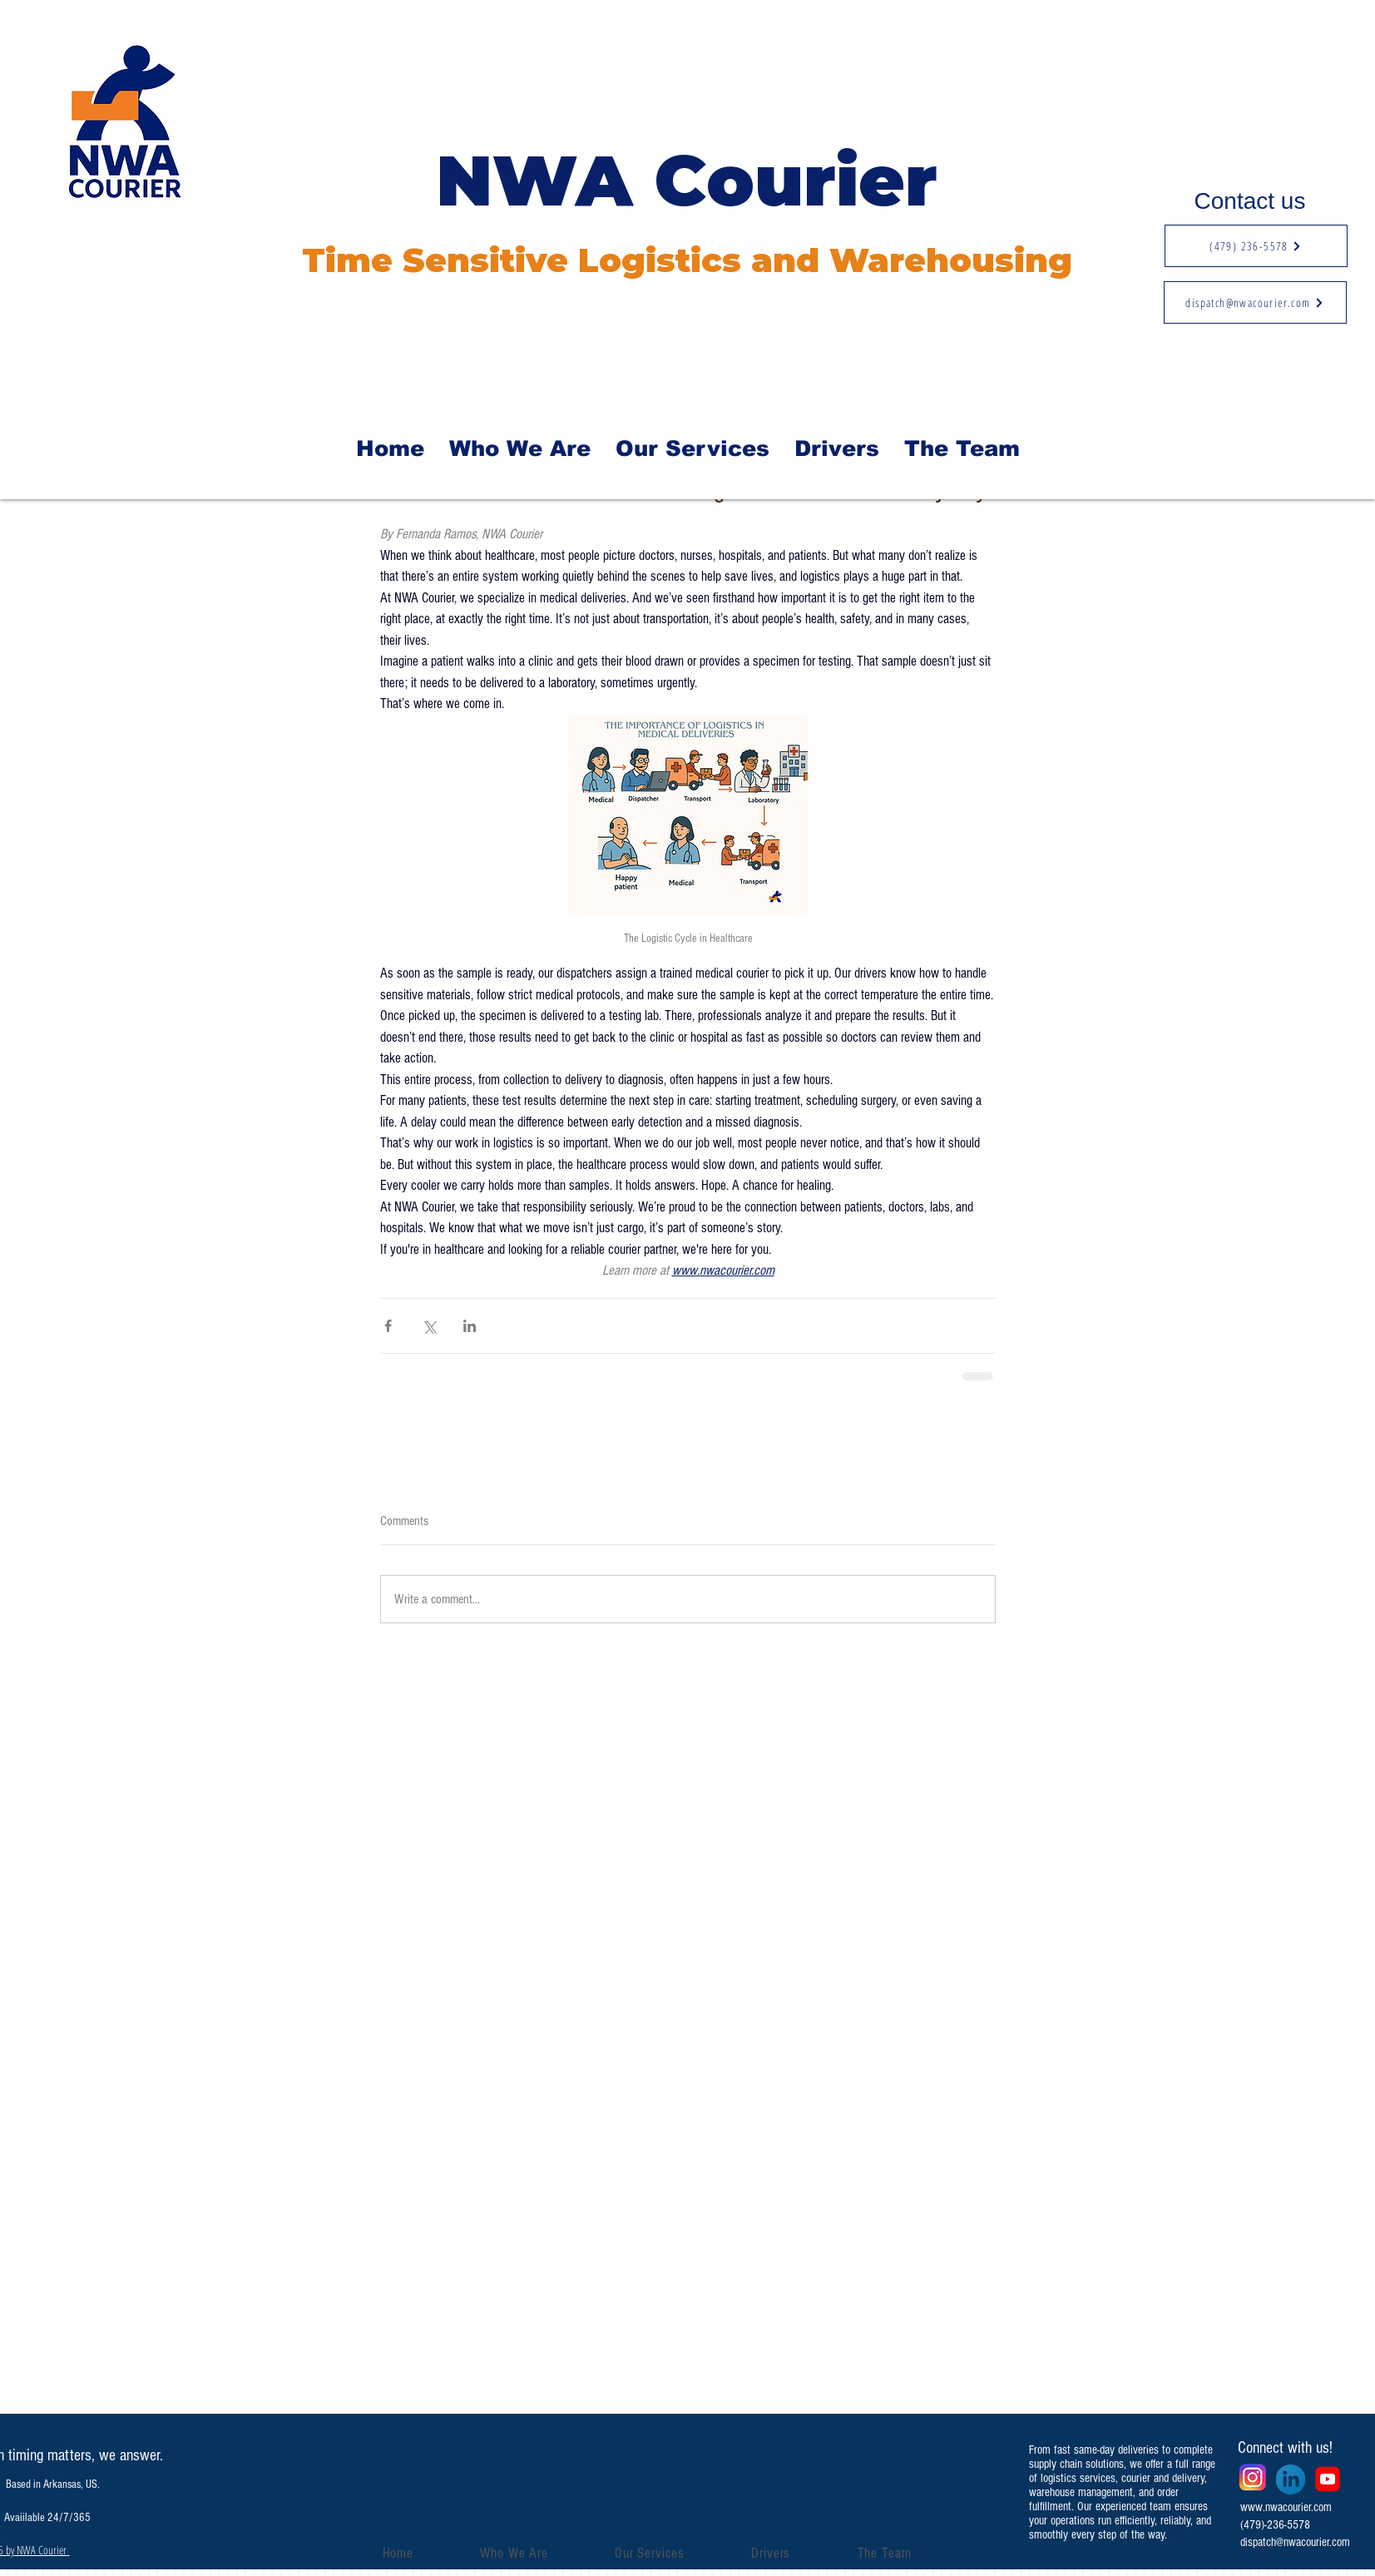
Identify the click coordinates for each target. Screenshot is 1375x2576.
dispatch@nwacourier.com (1295, 2542)
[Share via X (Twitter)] (429, 1326)
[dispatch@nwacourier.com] (1255, 302)
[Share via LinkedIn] (469, 1326)
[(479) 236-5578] (1256, 246)
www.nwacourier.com (1286, 2507)
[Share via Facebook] (388, 1326)
